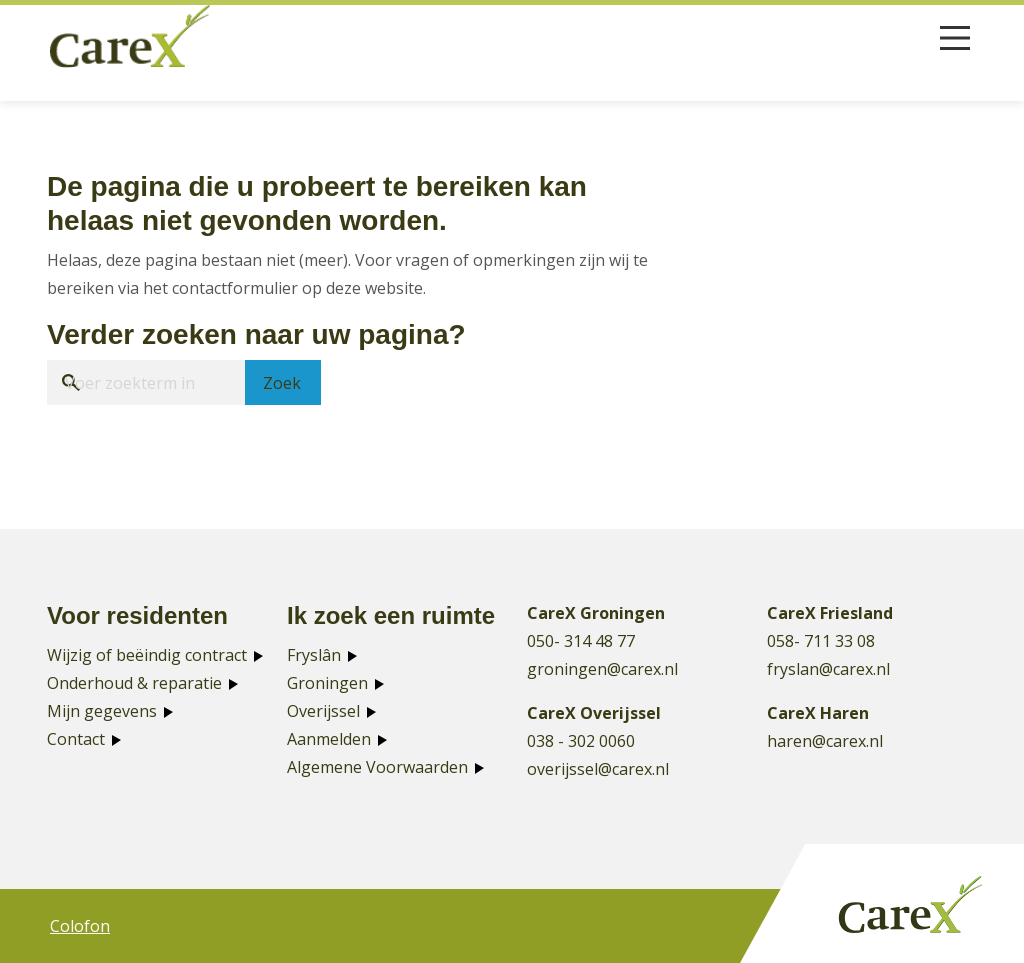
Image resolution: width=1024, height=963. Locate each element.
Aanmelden (329, 739)
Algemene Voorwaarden (377, 767)
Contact (76, 739)
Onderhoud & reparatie (134, 683)
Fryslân (314, 655)
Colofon (80, 926)
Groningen (327, 683)
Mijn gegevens (102, 711)
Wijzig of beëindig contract (147, 655)
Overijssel (323, 711)
